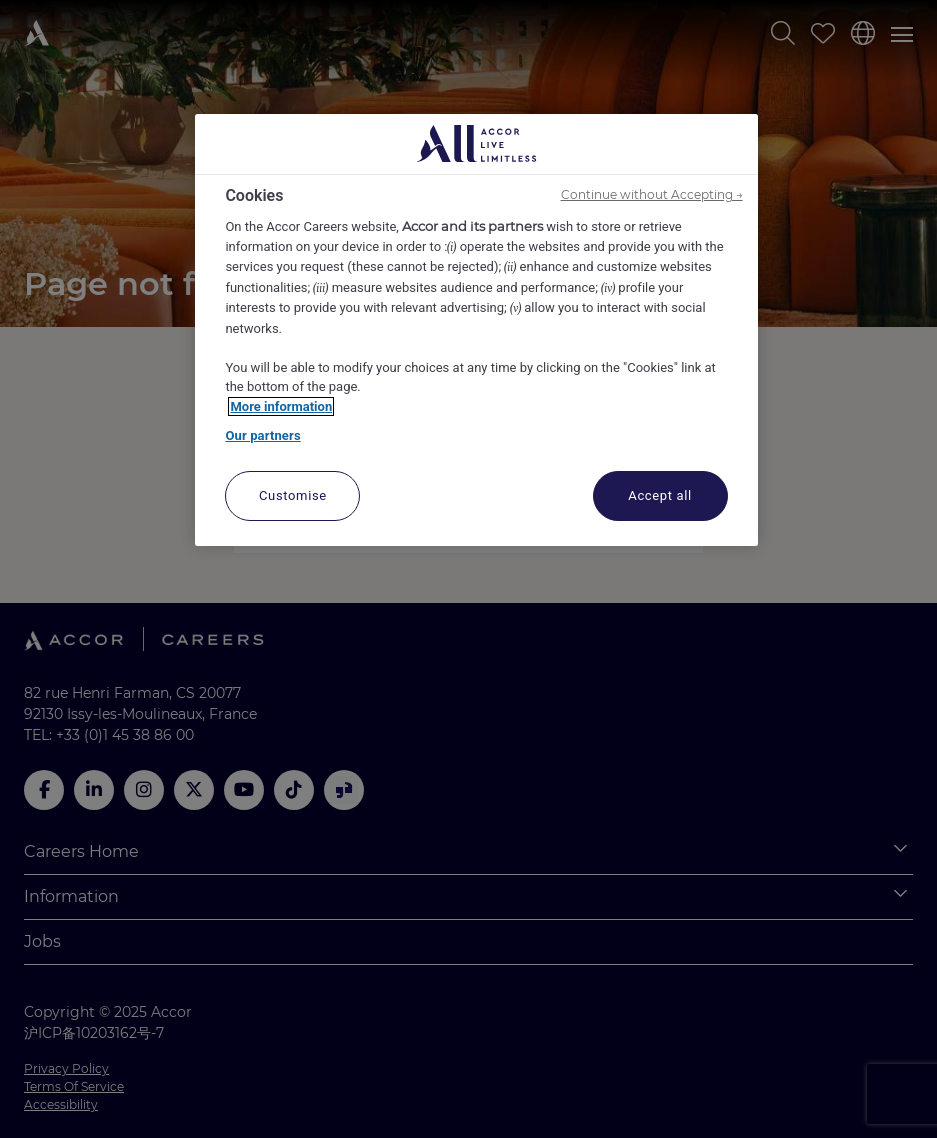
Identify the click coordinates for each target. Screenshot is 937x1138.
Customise (293, 495)
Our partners (262, 435)
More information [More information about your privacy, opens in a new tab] (281, 406)
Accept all (660, 495)
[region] (476, 330)
